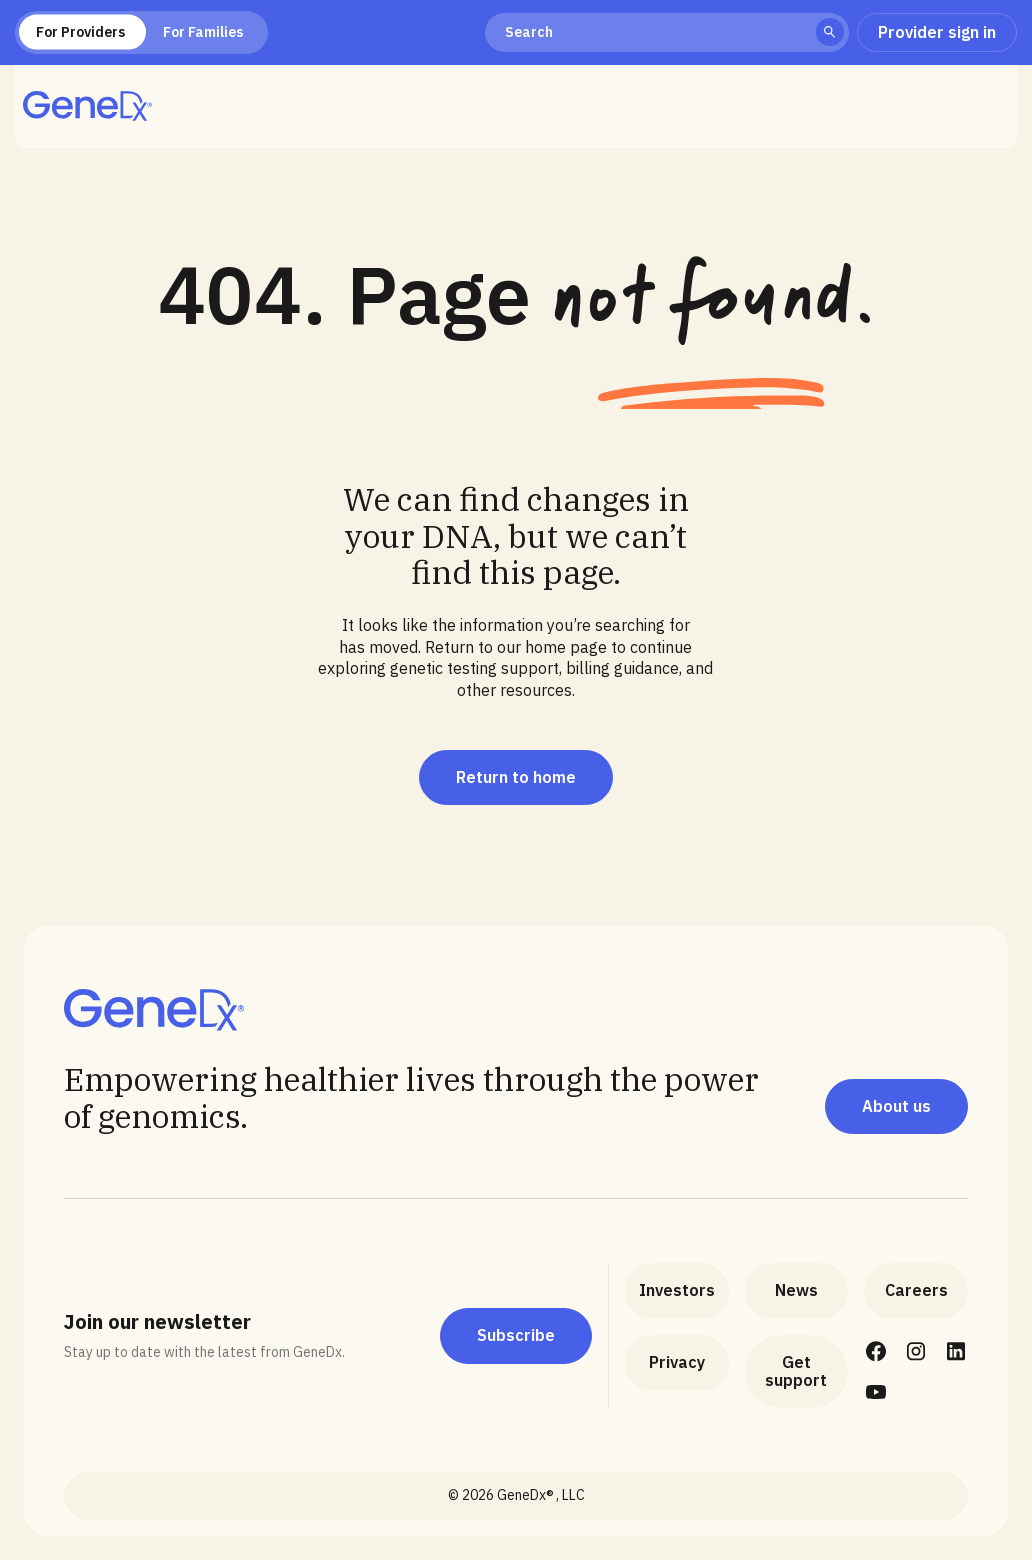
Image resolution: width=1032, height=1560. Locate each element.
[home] (87, 106)
